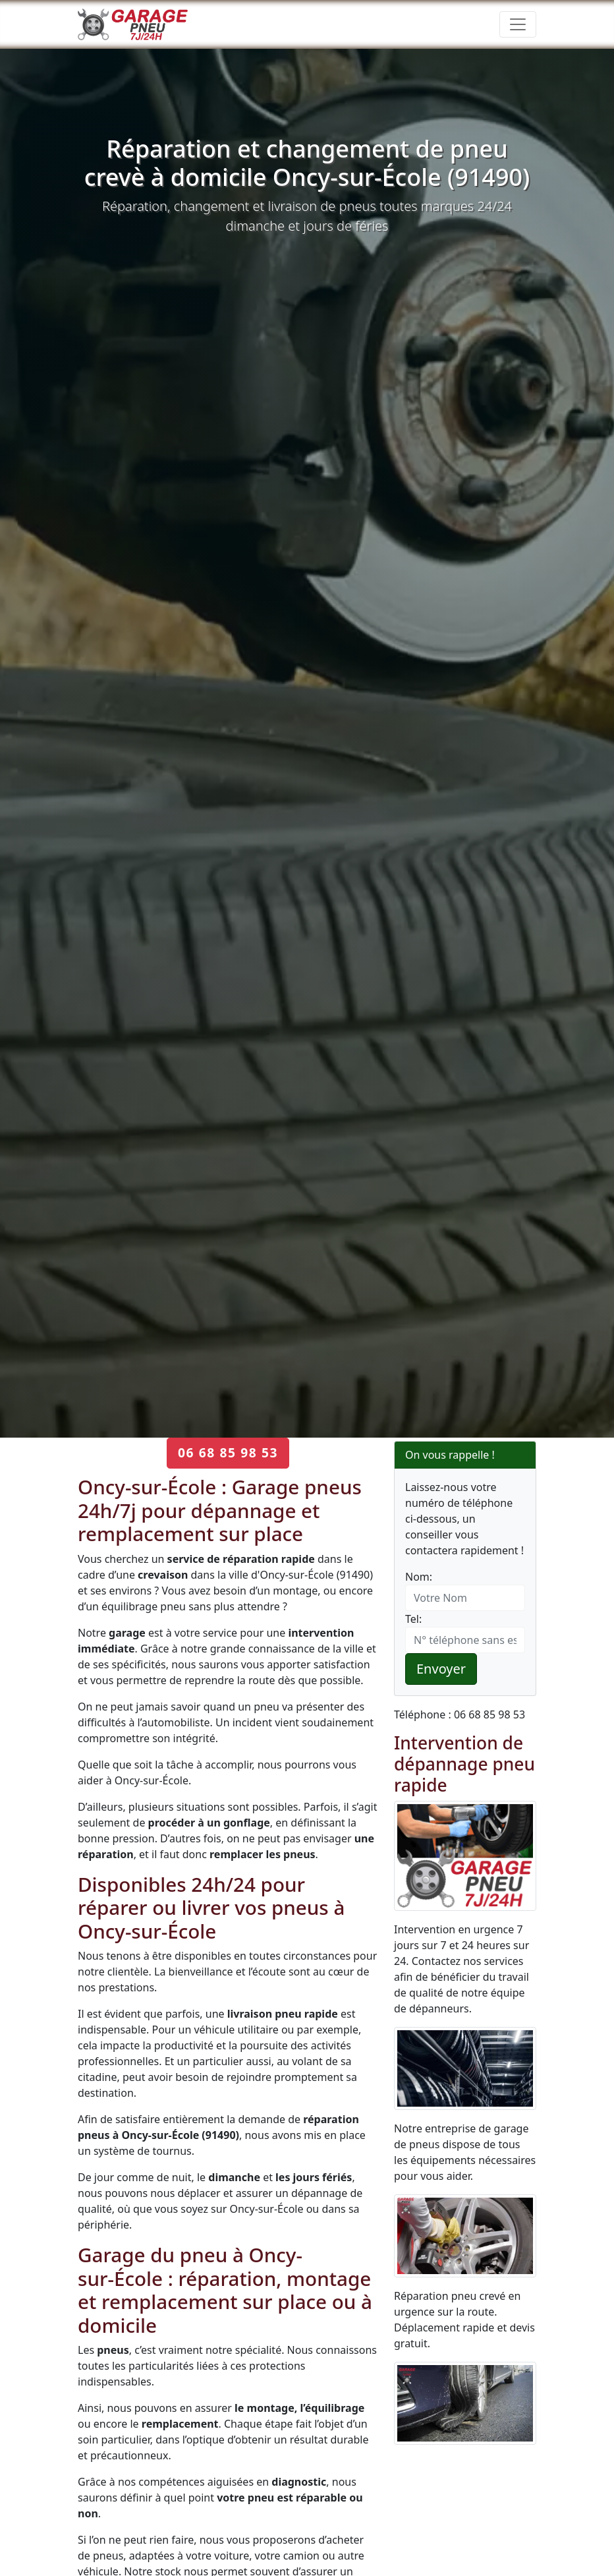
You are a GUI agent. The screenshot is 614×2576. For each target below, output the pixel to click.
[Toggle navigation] (517, 24)
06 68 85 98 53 (228, 1452)
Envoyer (441, 1669)
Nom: (418, 1576)
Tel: (413, 1619)
